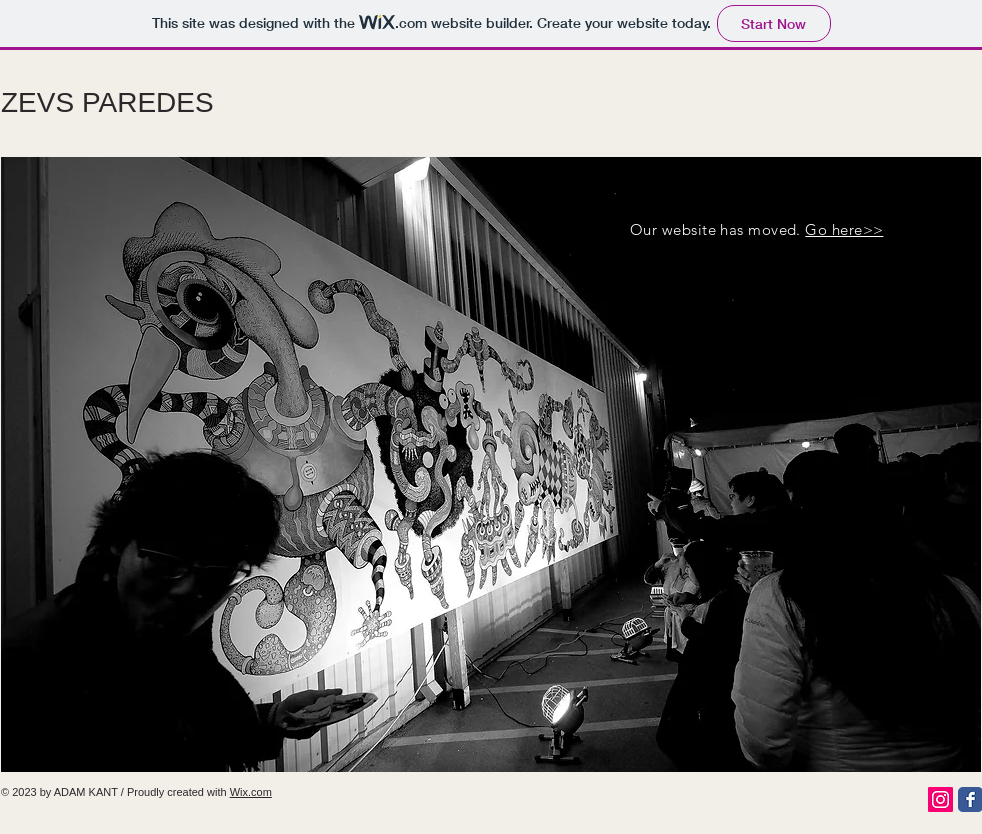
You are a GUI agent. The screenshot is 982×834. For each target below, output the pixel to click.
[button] (491, 464)
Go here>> (844, 229)
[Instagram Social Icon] (940, 799)
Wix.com (251, 792)
